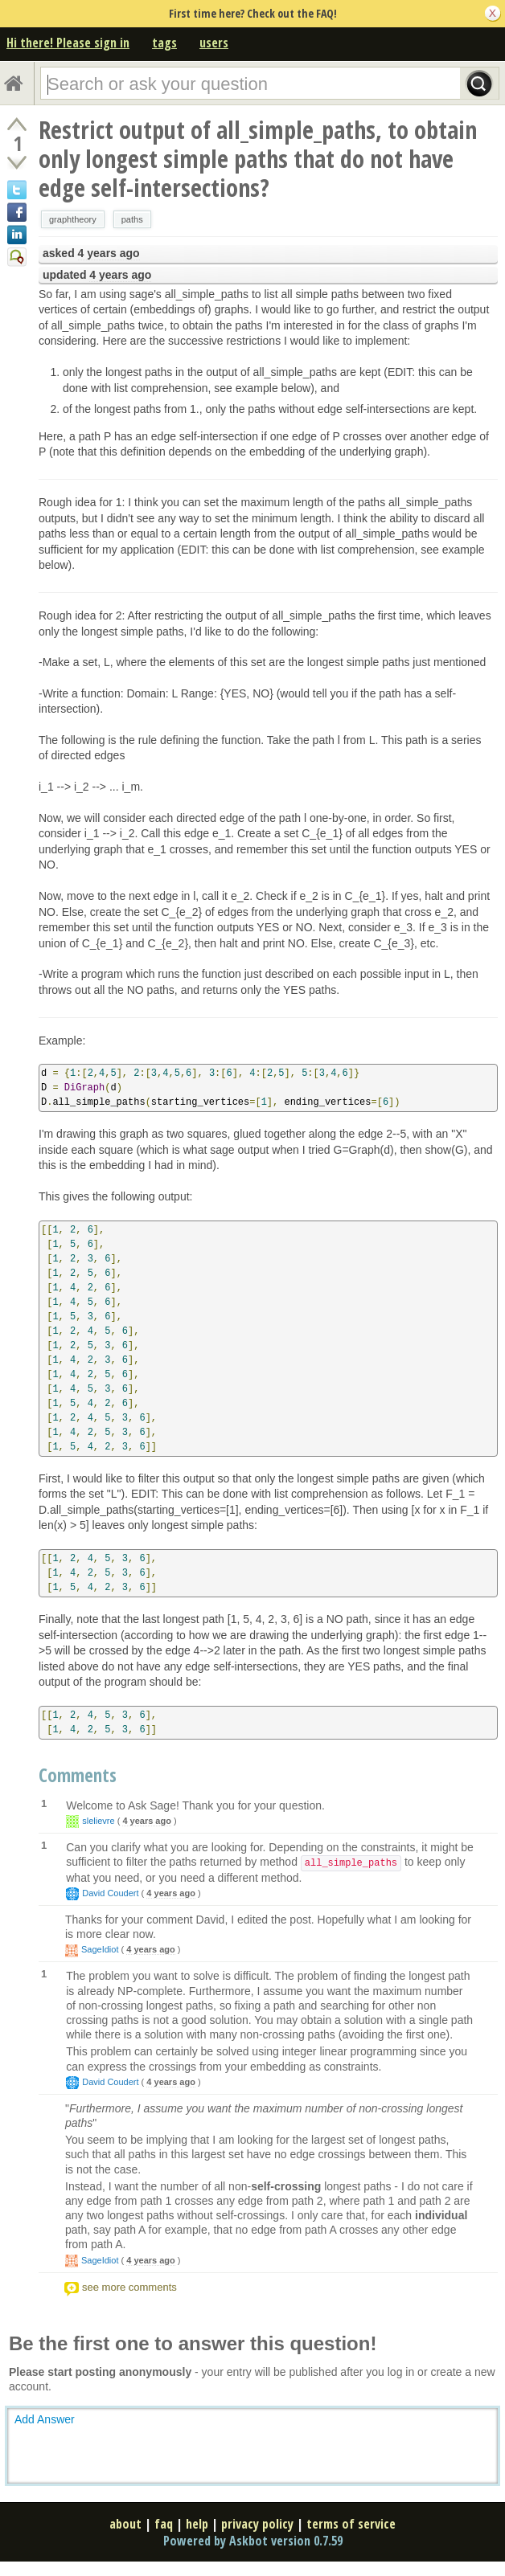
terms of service (351, 2524)
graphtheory (72, 219)
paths (132, 219)
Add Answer (44, 2419)
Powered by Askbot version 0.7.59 (253, 2540)
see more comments (129, 2287)
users (213, 42)
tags (164, 42)
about (125, 2524)
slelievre (98, 1821)
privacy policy (257, 2524)
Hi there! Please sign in (67, 42)
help (197, 2524)
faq (163, 2524)
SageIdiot (99, 1949)
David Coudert (110, 1893)
